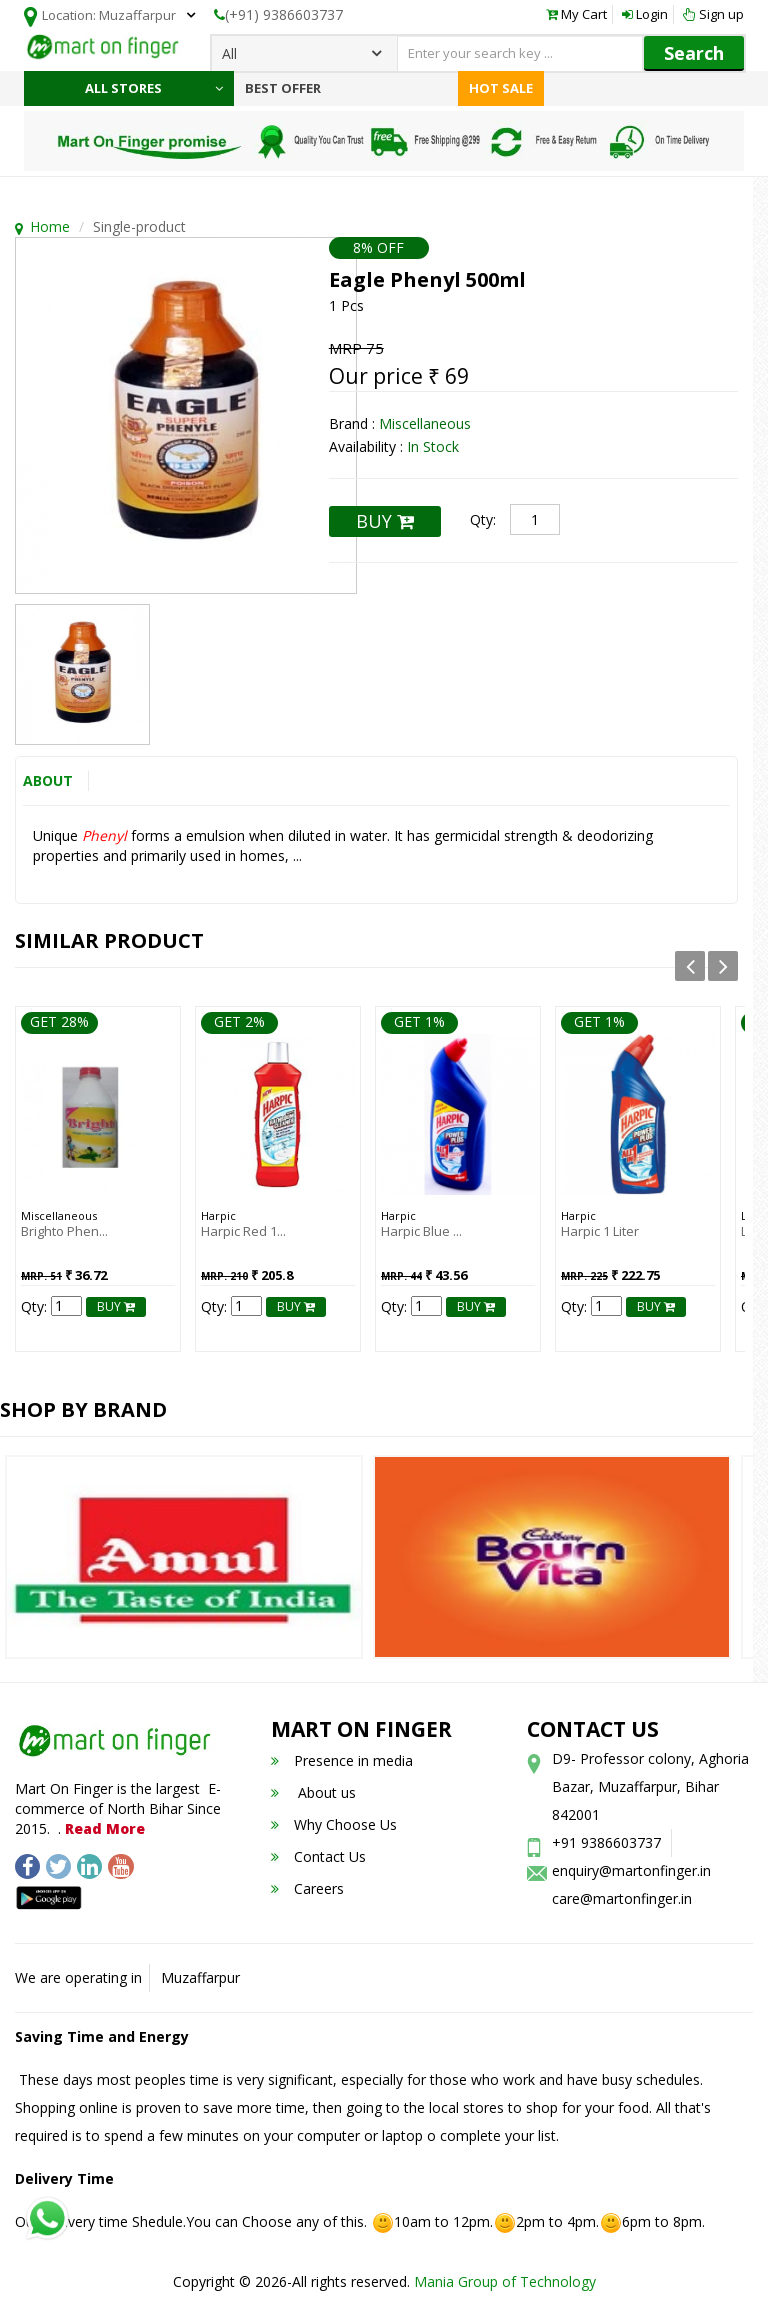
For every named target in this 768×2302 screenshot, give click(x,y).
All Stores (154, 88)
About (48, 780)
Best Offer (283, 88)
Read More (105, 1827)
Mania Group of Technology (505, 2281)
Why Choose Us (334, 1824)
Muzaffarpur (200, 1977)
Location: (100, 16)
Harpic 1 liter (600, 1231)
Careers (307, 1888)
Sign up (713, 14)
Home (50, 226)
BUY (385, 521)
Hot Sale (501, 88)
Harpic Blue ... (421, 1231)
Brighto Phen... (64, 1231)
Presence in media (342, 1760)
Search (694, 53)
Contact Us (318, 1856)
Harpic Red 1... (243, 1231)
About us (313, 1792)
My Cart (576, 14)
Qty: (483, 519)
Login (645, 14)
